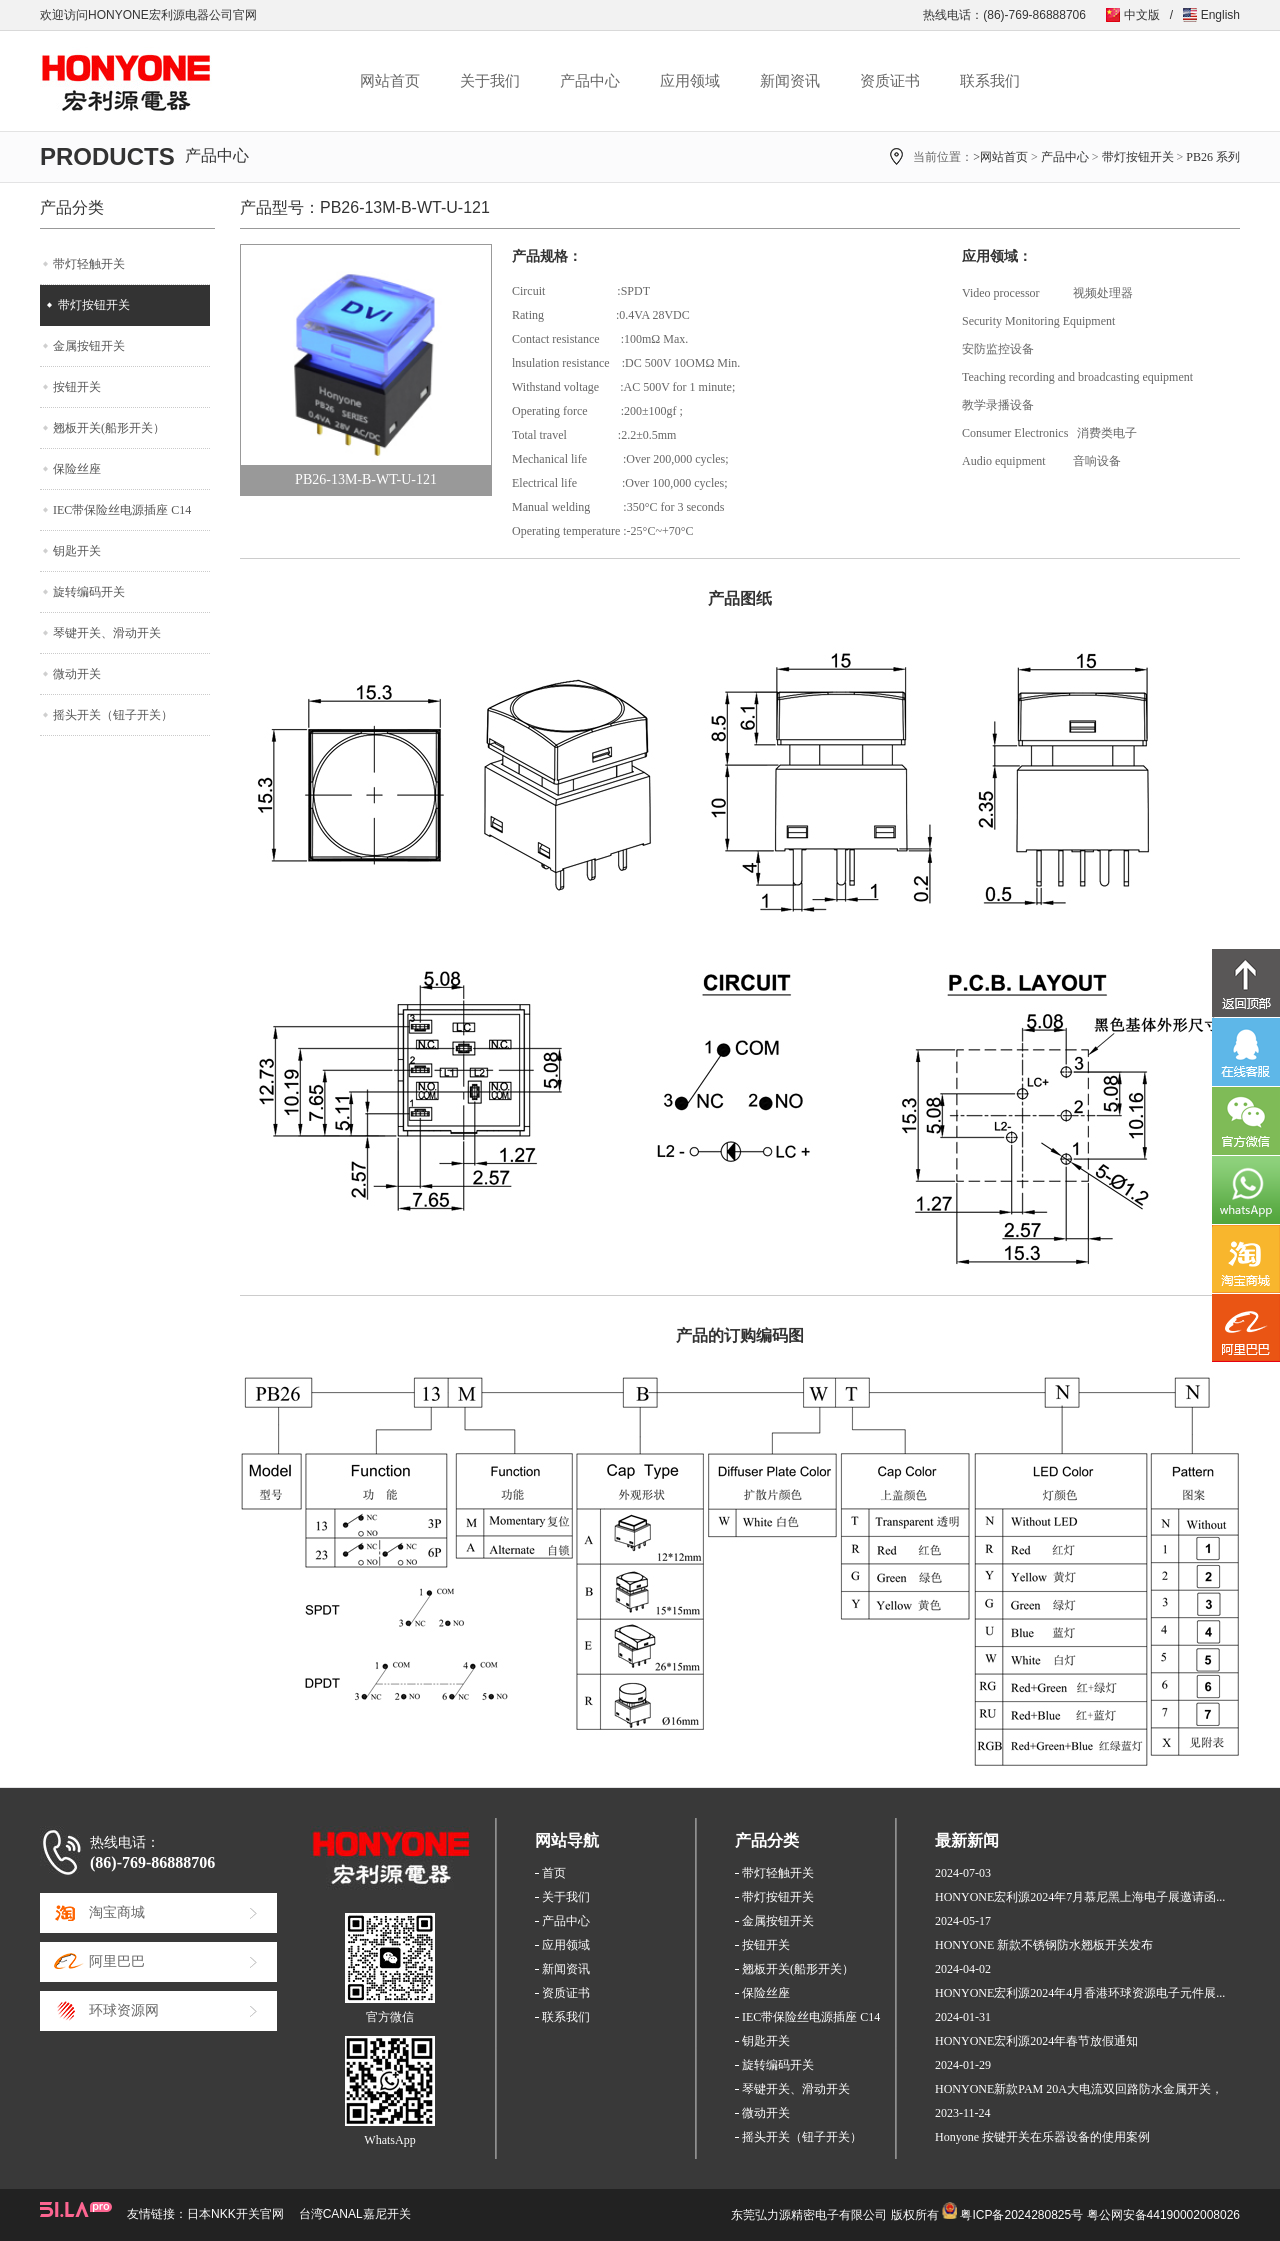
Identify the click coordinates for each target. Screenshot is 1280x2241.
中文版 (1142, 15)
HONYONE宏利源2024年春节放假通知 (1036, 2041)
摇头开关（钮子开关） (113, 715)
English (1220, 15)
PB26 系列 (1213, 157)
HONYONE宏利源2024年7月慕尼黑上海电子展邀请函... (1080, 1897)
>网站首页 (1000, 157)
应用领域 (690, 81)
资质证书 (890, 81)
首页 (554, 1873)
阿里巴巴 (117, 1961)
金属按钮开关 (89, 346)
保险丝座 (77, 469)
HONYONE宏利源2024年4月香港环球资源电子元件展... (1080, 1993)
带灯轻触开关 (89, 264)
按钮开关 (77, 387)
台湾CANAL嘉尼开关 (355, 2214)
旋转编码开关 (89, 592)
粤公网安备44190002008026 (1163, 2215)
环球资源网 (124, 2010)
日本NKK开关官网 (235, 2214)
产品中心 (590, 81)
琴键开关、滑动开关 (107, 633)
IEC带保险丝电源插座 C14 (122, 510)
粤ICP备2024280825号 (1021, 2215)
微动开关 (77, 674)
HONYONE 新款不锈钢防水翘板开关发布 (1044, 1945)
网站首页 (390, 81)
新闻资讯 (790, 81)
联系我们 (990, 81)
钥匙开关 (77, 551)
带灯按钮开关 (1138, 157)
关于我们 (490, 81)
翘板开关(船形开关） (109, 428)
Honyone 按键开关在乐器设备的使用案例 (1042, 2137)
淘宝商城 (117, 1912)
